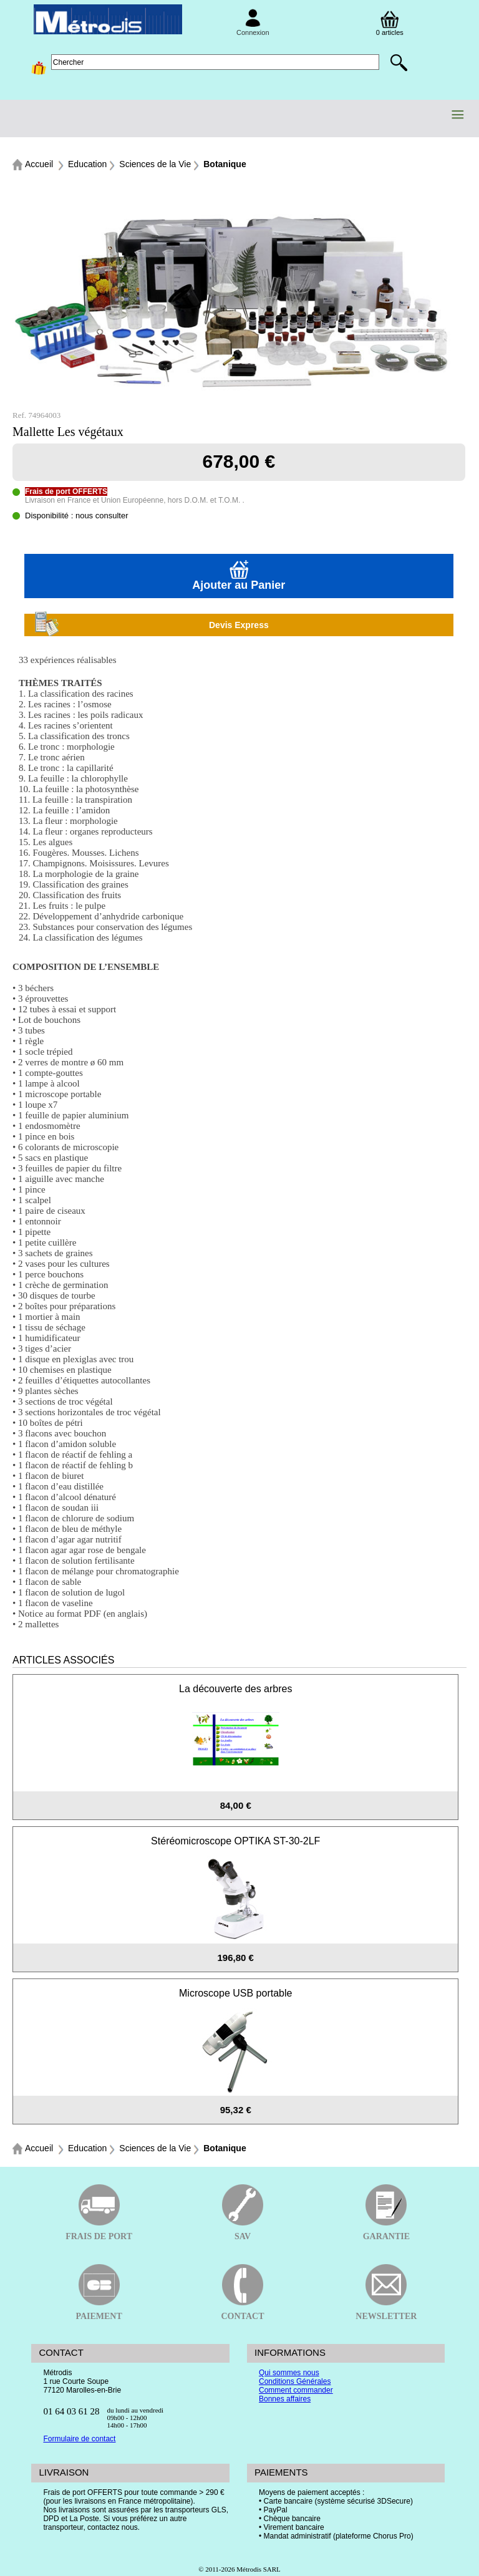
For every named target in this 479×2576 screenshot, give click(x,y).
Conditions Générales (295, 2381)
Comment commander (296, 2390)
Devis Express (151, 625)
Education (87, 164)
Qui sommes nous (289, 2372)
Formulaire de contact (79, 2438)
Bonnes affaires (285, 2398)
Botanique (224, 164)
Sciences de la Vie (155, 164)
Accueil (39, 164)
